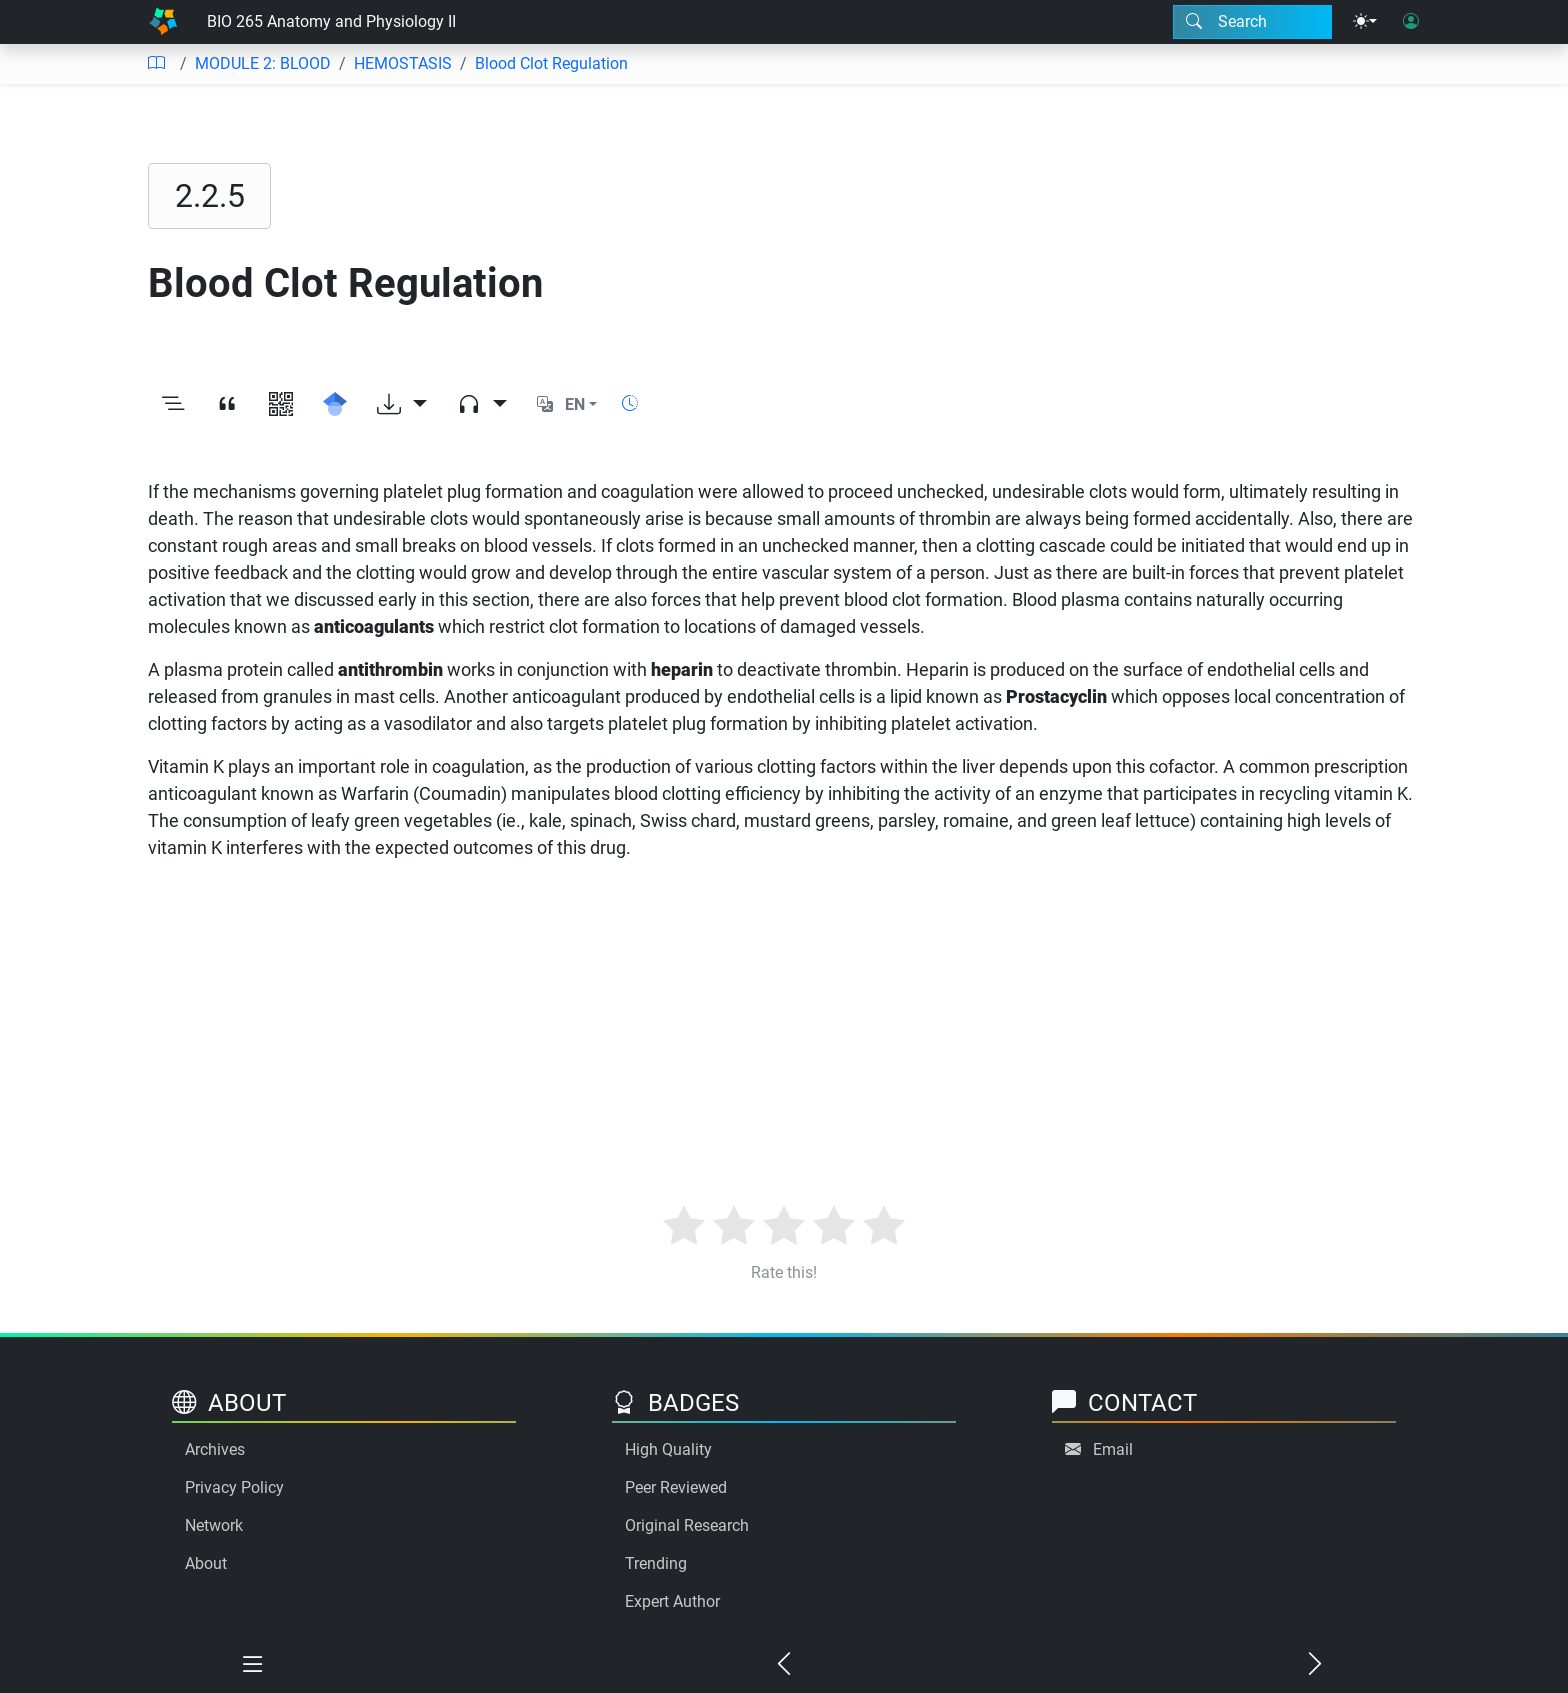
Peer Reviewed (676, 1487)
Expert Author (672, 1601)
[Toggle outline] (173, 405)
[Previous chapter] (784, 1665)
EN (575, 404)
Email (1113, 1449)
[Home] (163, 22)
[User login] (1411, 22)
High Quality (668, 1449)
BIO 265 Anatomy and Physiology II (331, 21)
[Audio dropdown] (482, 405)
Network (214, 1525)
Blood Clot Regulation (551, 63)
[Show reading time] (630, 403)
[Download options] (402, 405)
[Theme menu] (1365, 22)
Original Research (687, 1525)
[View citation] (227, 405)
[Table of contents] (156, 64)
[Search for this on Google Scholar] (335, 405)
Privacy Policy (234, 1487)
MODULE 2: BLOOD (263, 63)
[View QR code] (281, 405)
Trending (656, 1563)
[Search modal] (1252, 22)
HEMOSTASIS (403, 63)
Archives (215, 1449)
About (206, 1563)
